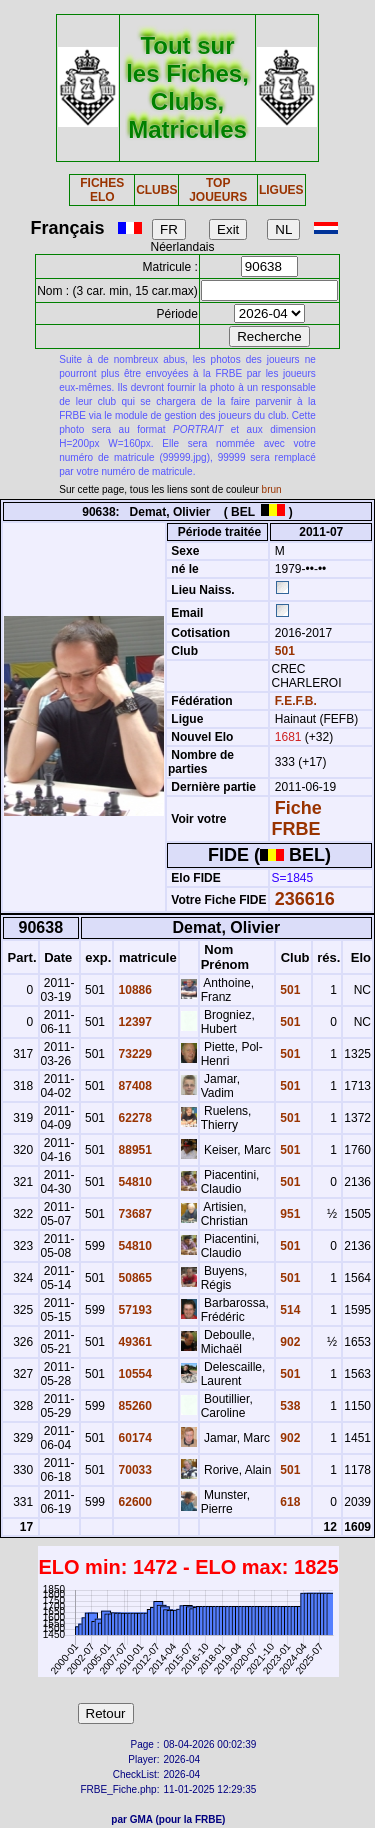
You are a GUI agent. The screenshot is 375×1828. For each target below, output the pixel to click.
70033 (133, 1470)
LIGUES (281, 190)
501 (282, 651)
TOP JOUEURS (218, 190)
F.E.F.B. (296, 701)
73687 (133, 1214)
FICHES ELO (102, 190)
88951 (133, 1150)
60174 (133, 1438)
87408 (133, 1086)
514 (288, 1310)
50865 (133, 1278)
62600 (133, 1502)
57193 (133, 1310)
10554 (133, 1374)
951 (288, 1214)
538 (288, 1406)
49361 (133, 1342)
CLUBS (156, 190)
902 (288, 1342)
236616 (305, 899)
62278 (133, 1118)
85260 (133, 1406)
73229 (133, 1054)
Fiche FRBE (296, 818)
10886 (133, 990)
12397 (133, 1022)
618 (288, 1502)
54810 (133, 1182)
